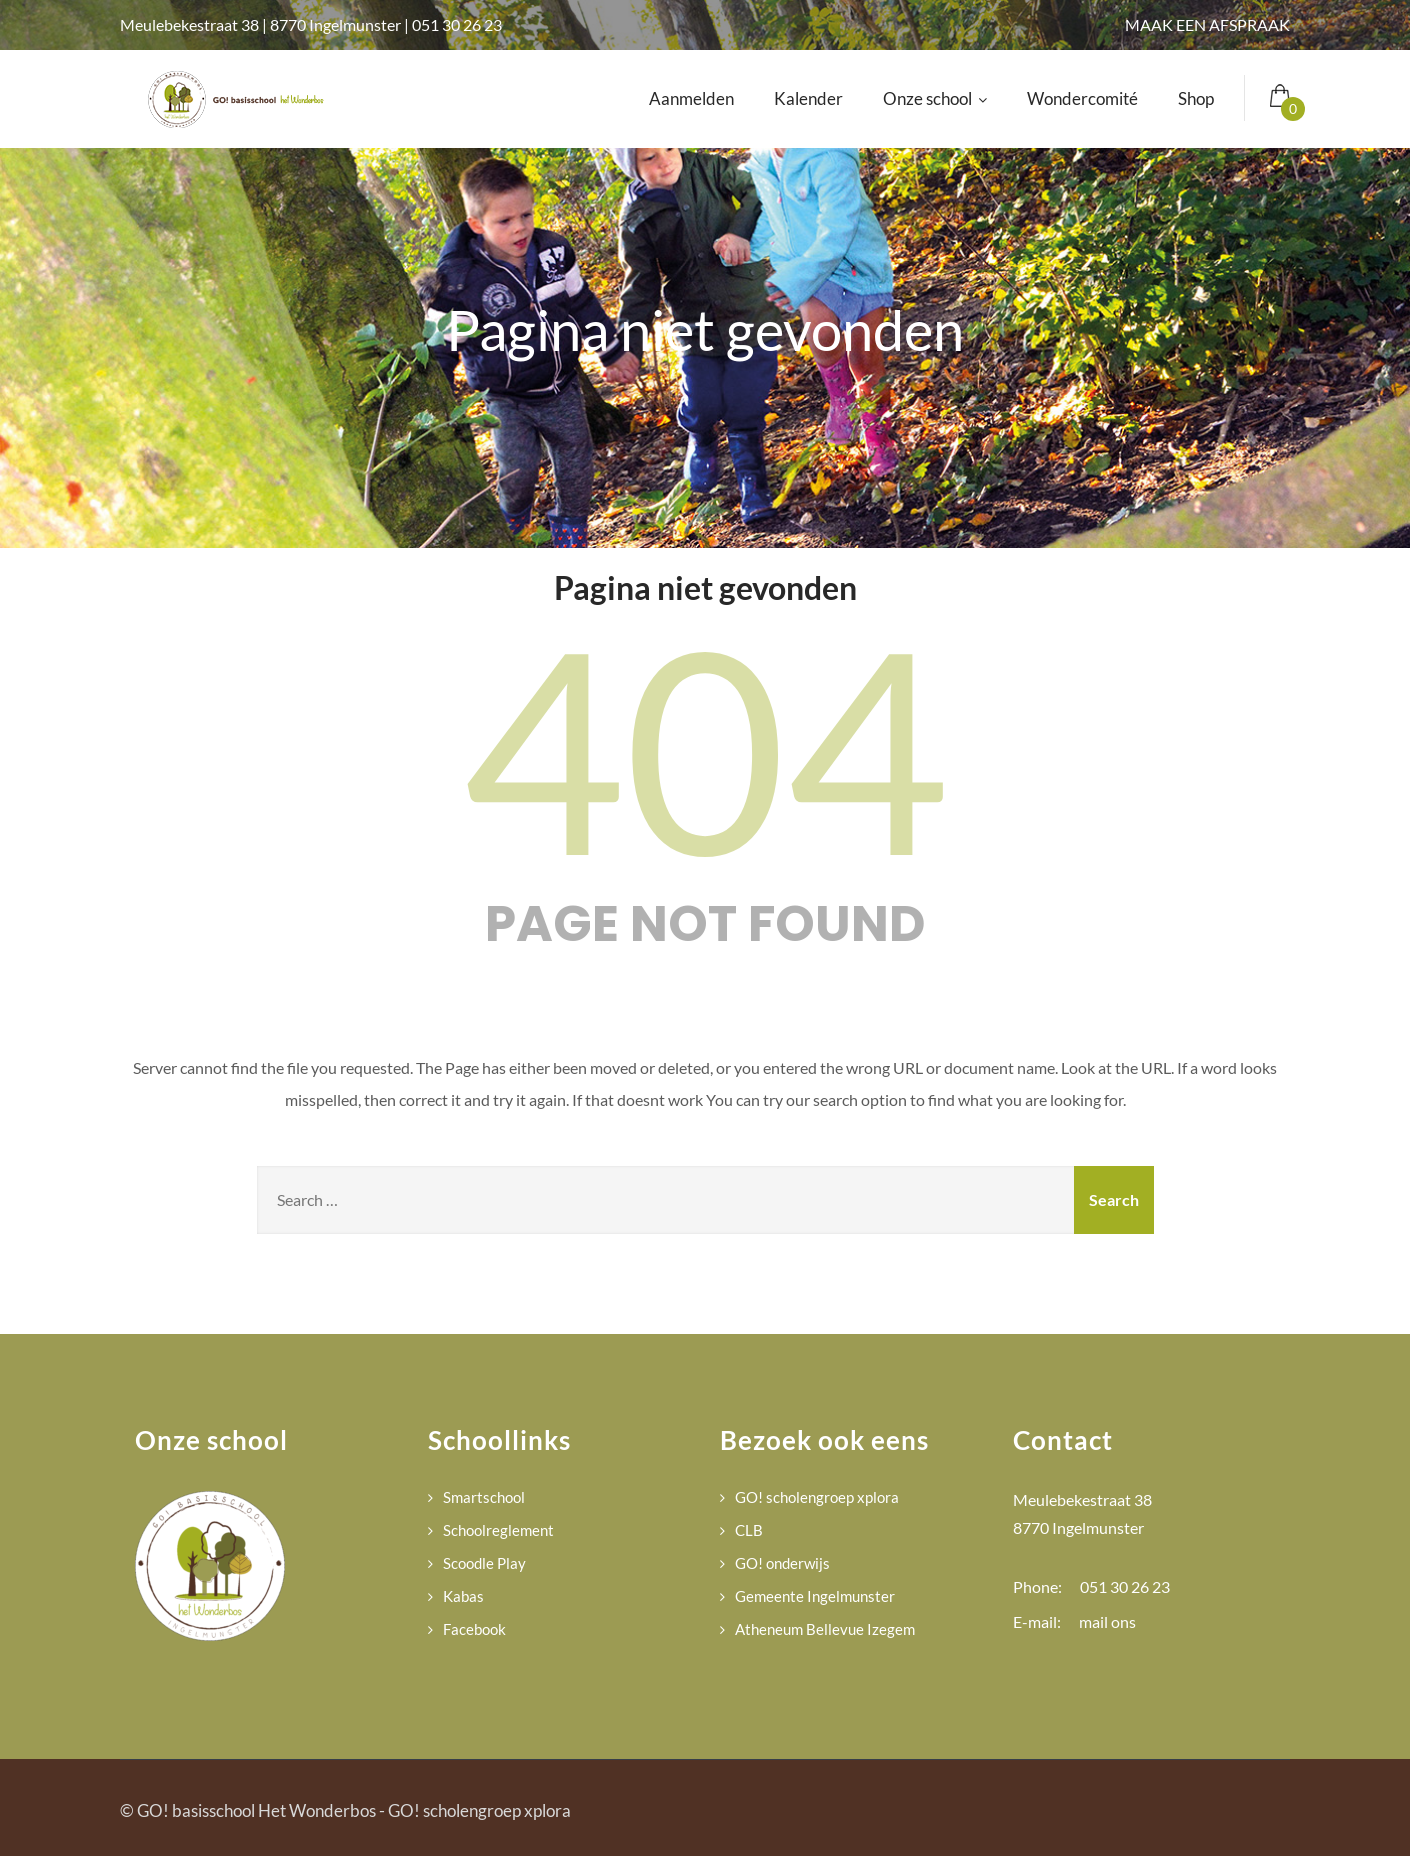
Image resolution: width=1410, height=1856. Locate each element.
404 (705, 747)
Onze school (935, 98)
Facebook (474, 1629)
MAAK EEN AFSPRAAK (1207, 24)
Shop (1196, 98)
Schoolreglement (498, 1530)
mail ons (1107, 1621)
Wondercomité (1082, 98)
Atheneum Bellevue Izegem (825, 1629)
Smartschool (484, 1497)
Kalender (808, 98)
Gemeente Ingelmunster (815, 1596)
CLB (749, 1530)
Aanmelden (691, 98)
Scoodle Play (484, 1563)
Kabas (463, 1596)
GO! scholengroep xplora (817, 1497)
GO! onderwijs (782, 1563)
